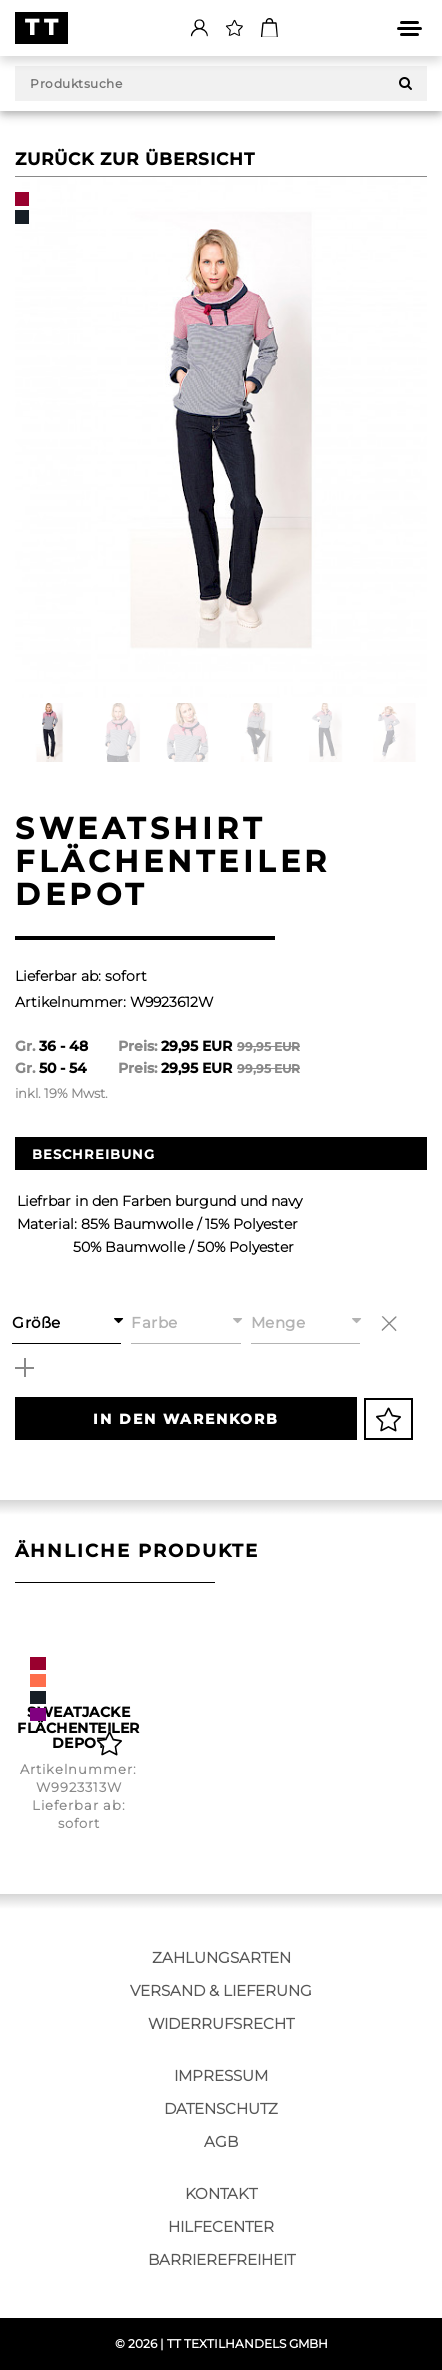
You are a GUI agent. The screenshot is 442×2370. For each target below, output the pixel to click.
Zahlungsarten (221, 1957)
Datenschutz (221, 2108)
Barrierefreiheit (221, 2259)
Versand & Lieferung (221, 1990)
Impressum (221, 2075)
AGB (221, 2141)
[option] (221, 438)
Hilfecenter (221, 2226)
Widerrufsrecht (221, 2023)
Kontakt (221, 2193)
